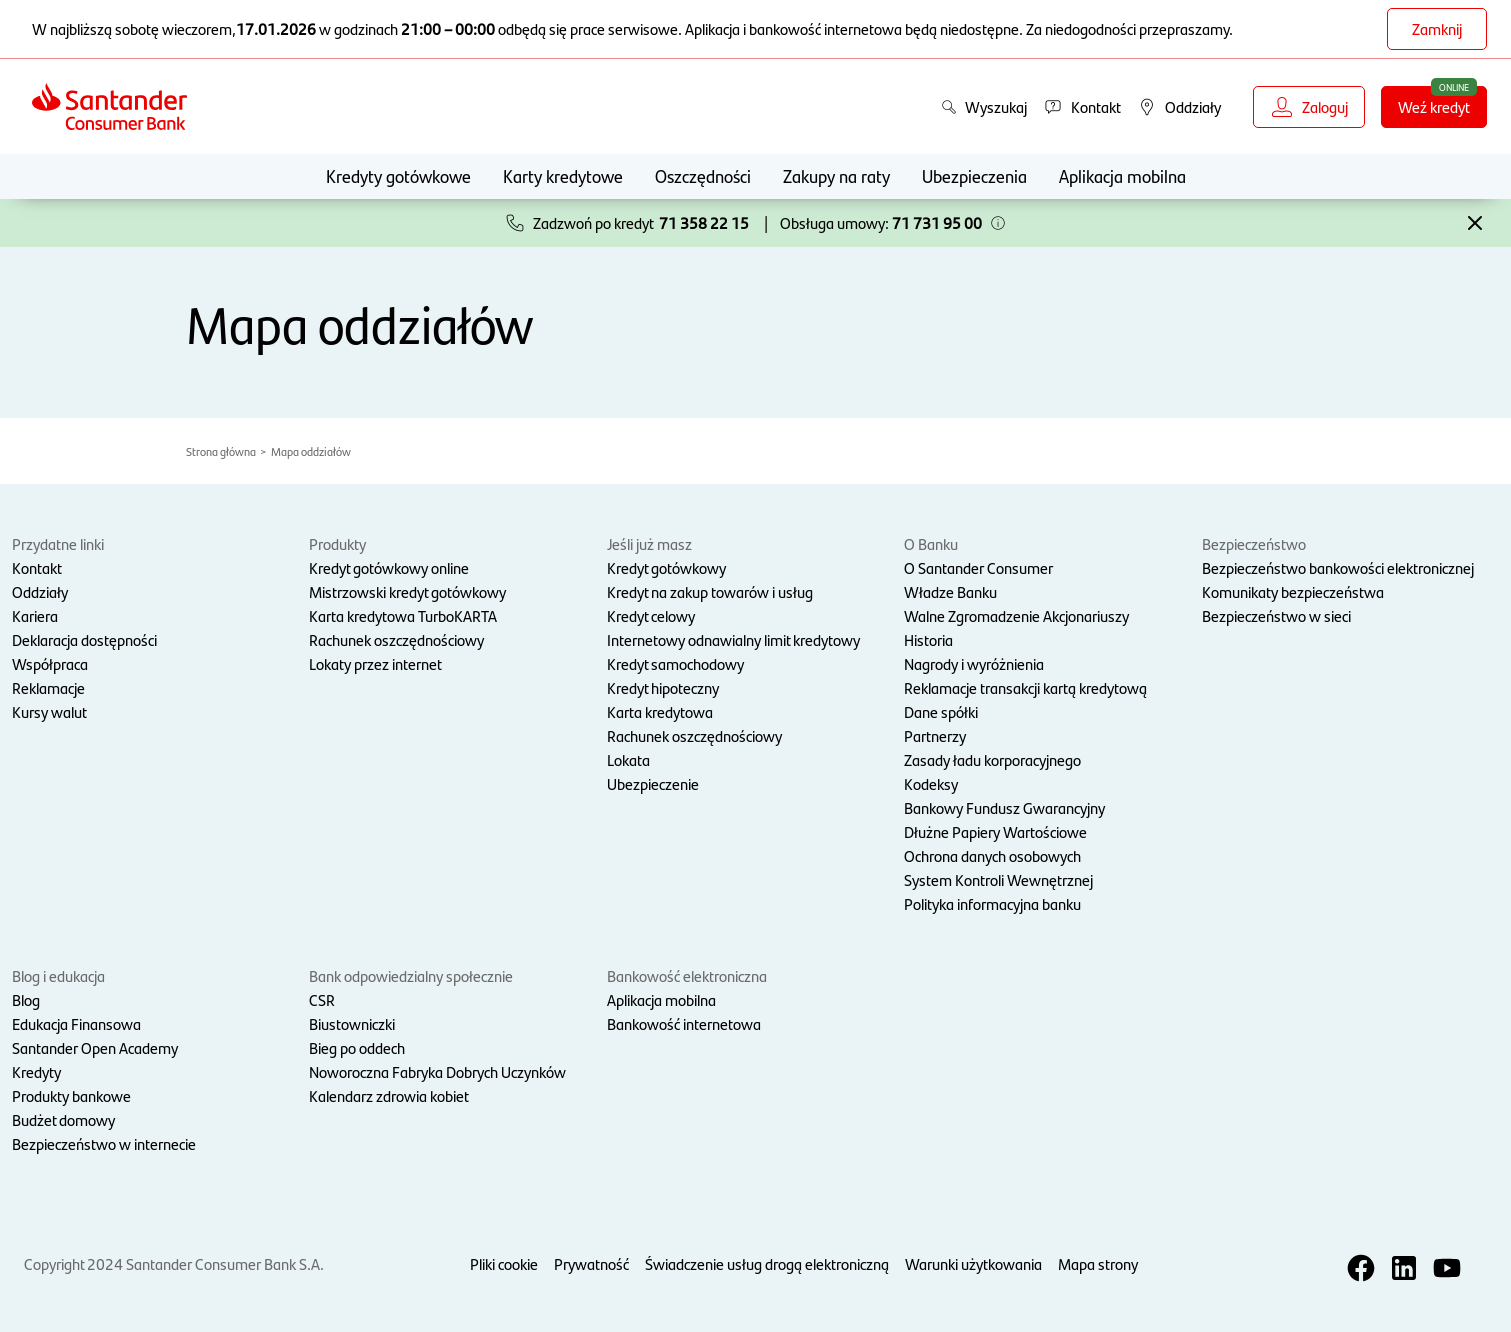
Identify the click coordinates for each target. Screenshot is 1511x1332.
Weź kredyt (1442, 106)
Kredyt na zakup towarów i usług (710, 591)
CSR (322, 999)
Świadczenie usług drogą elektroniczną (767, 1263)
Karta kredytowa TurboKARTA (403, 615)
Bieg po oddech (357, 1047)
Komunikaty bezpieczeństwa (1293, 591)
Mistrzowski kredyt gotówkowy (407, 591)
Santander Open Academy (95, 1047)
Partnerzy (935, 735)
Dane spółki (941, 711)
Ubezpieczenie (653, 783)
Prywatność (591, 1263)
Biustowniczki (352, 1023)
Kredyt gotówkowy (666, 567)
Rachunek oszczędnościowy (396, 639)
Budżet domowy (63, 1119)
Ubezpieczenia (974, 175)
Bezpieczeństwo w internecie (104, 1143)
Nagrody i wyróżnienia (974, 663)
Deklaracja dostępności (84, 639)
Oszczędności (703, 175)
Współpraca (50, 663)
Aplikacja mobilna (1122, 175)
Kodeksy (931, 783)
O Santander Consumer (978, 567)
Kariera (35, 615)
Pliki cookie (504, 1263)
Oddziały (40, 591)
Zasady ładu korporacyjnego (992, 759)
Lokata (628, 759)
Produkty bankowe (71, 1095)
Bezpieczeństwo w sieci (1276, 615)
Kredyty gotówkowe (398, 175)
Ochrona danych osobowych (992, 855)
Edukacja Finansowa (76, 1023)
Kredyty (36, 1071)
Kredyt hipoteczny (663, 687)
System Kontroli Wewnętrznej (998, 879)
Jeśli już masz (649, 543)
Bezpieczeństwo (1254, 543)
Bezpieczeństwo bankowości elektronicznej (1338, 567)
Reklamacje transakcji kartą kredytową (1025, 687)
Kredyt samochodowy (675, 663)
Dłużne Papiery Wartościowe (995, 831)
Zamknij (1437, 28)
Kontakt (37, 567)
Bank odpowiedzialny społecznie (411, 975)
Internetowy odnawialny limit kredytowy (733, 639)
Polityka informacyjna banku (992, 903)
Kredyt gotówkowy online (389, 567)
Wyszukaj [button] (984, 106)
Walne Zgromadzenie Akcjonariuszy (1016, 615)
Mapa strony (1098, 1263)
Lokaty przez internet (375, 663)
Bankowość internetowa (684, 1023)
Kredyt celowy (651, 615)
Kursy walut (49, 711)
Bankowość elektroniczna (687, 975)
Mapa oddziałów (311, 451)
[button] (998, 223)
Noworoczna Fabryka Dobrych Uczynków (437, 1071)
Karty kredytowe (563, 175)
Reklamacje (48, 687)
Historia (928, 639)
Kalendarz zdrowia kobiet (389, 1095)
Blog (26, 999)
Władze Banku (950, 591)
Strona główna (221, 451)
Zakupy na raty (836, 175)
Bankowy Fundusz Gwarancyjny (1004, 807)
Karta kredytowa (660, 711)
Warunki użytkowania (973, 1263)
